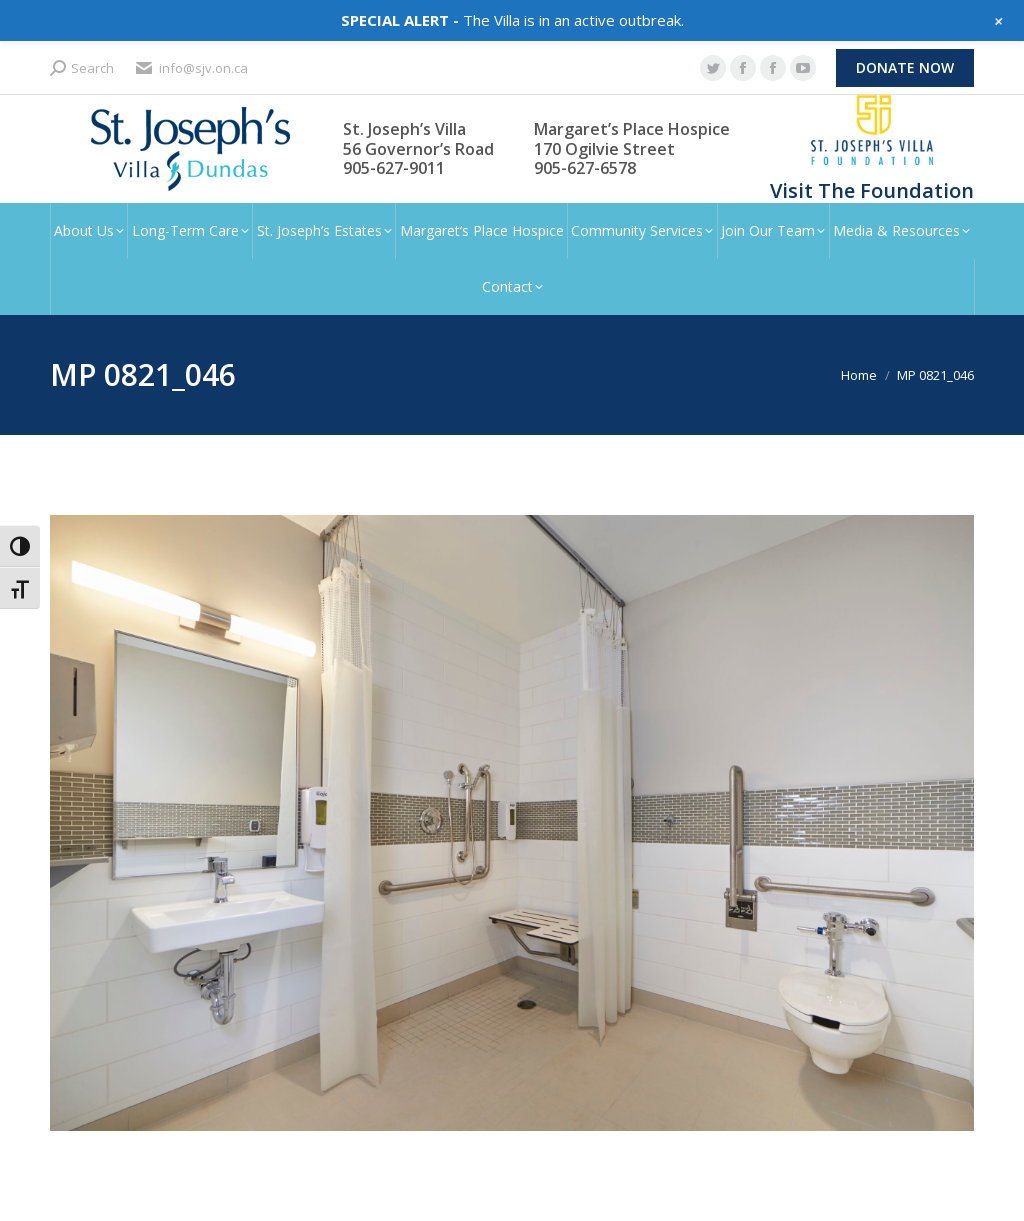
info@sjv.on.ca (191, 68)
